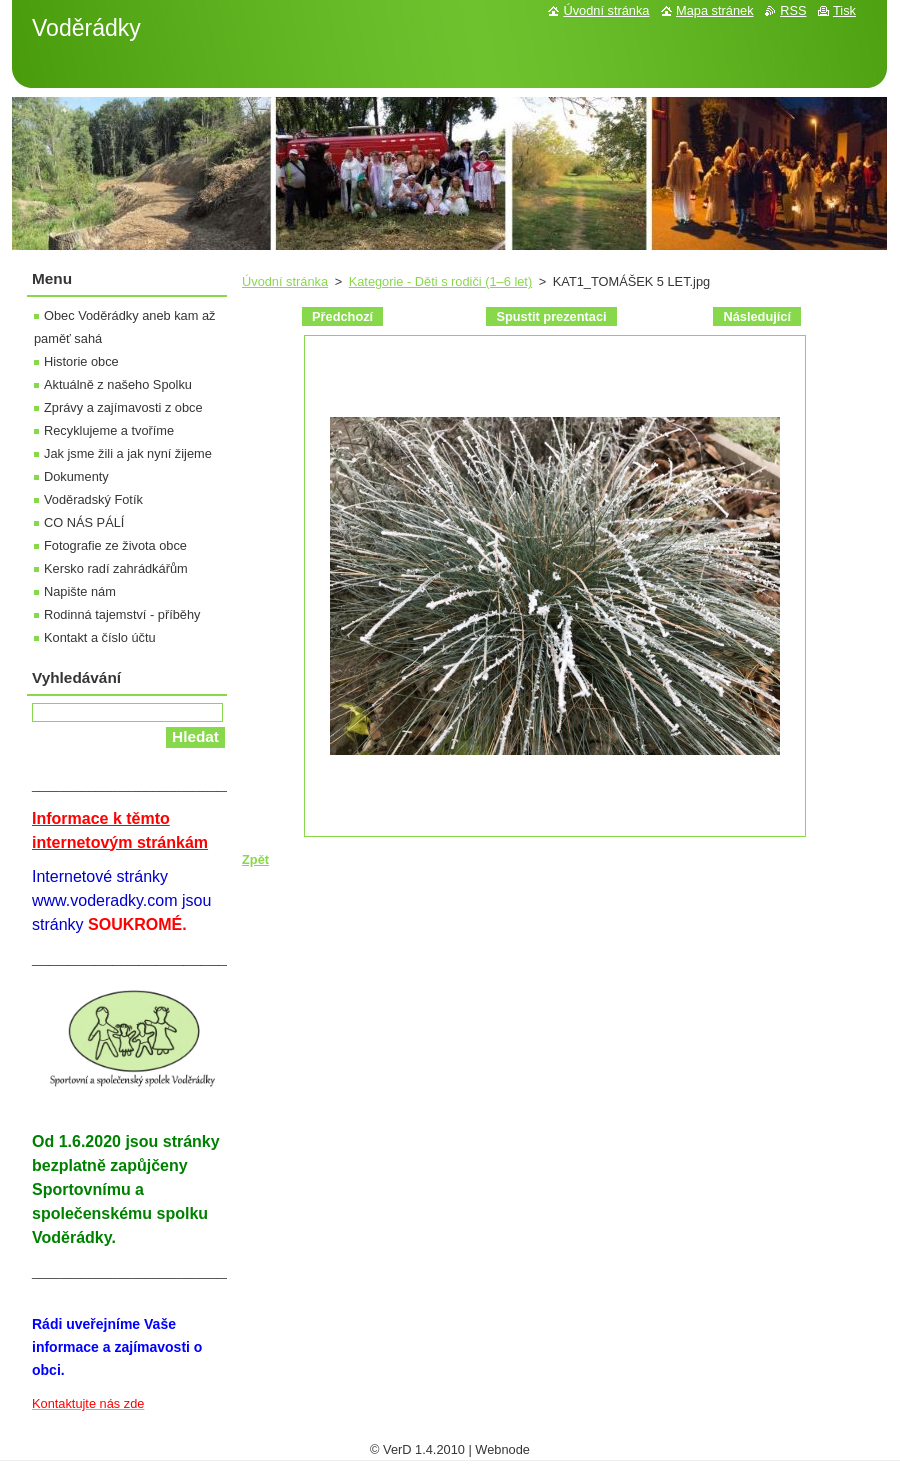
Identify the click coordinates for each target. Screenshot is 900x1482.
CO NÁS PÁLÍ (84, 522)
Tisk (844, 10)
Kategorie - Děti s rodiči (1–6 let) (441, 281)
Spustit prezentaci (551, 316)
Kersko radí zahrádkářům (116, 568)
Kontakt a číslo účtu (100, 637)
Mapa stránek (715, 10)
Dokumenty (76, 476)
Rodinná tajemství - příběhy (122, 614)
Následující (757, 316)
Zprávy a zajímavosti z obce (123, 407)
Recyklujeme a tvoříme (109, 430)
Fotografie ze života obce (115, 545)
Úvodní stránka (285, 281)
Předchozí (342, 316)
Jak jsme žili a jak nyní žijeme (128, 453)
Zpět (255, 859)
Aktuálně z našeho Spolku (118, 384)
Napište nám (80, 591)
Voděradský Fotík (93, 499)
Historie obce (81, 361)
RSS (793, 10)
